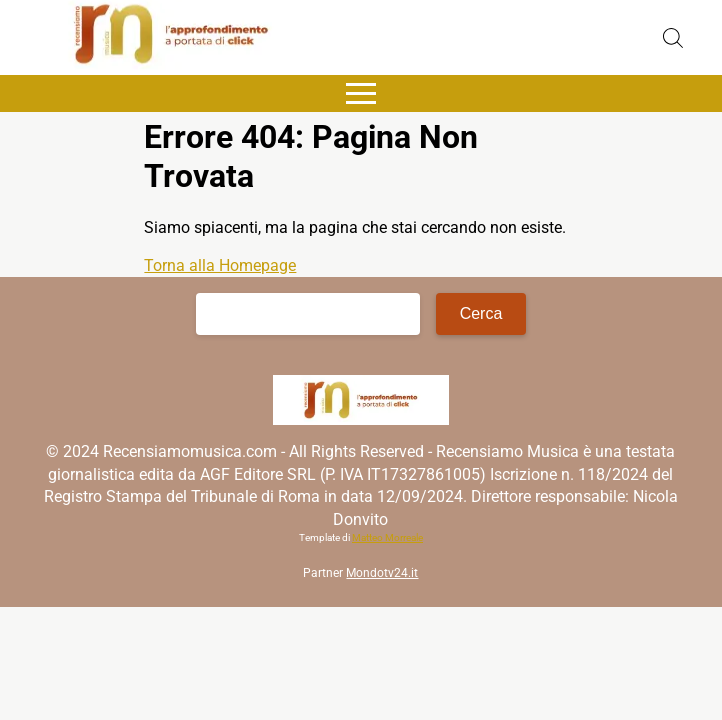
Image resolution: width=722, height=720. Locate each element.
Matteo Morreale (387, 537)
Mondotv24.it (382, 573)
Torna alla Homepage (220, 265)
